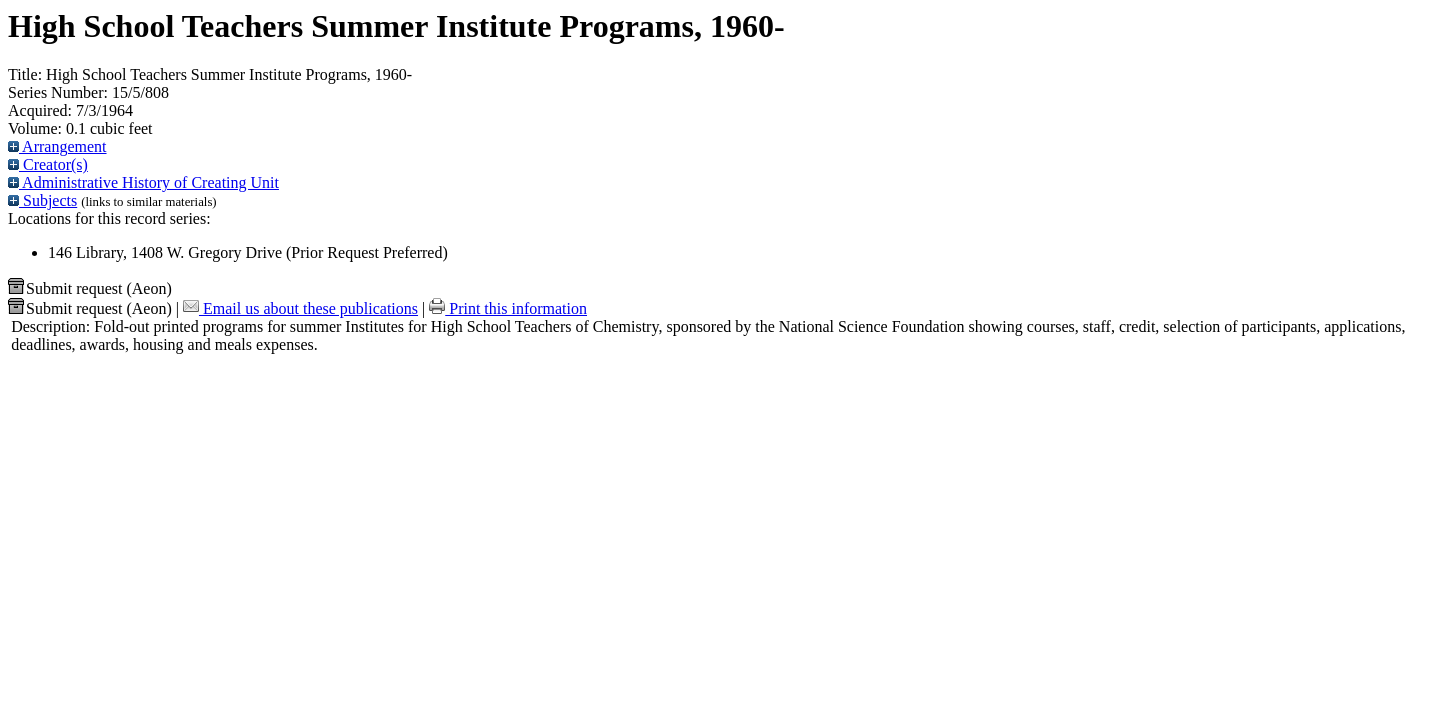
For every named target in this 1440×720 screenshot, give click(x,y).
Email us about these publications (300, 308)
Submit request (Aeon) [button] (90, 288)
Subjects (42, 200)
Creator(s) (48, 164)
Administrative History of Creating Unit (143, 182)
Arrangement (57, 146)
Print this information (508, 308)
